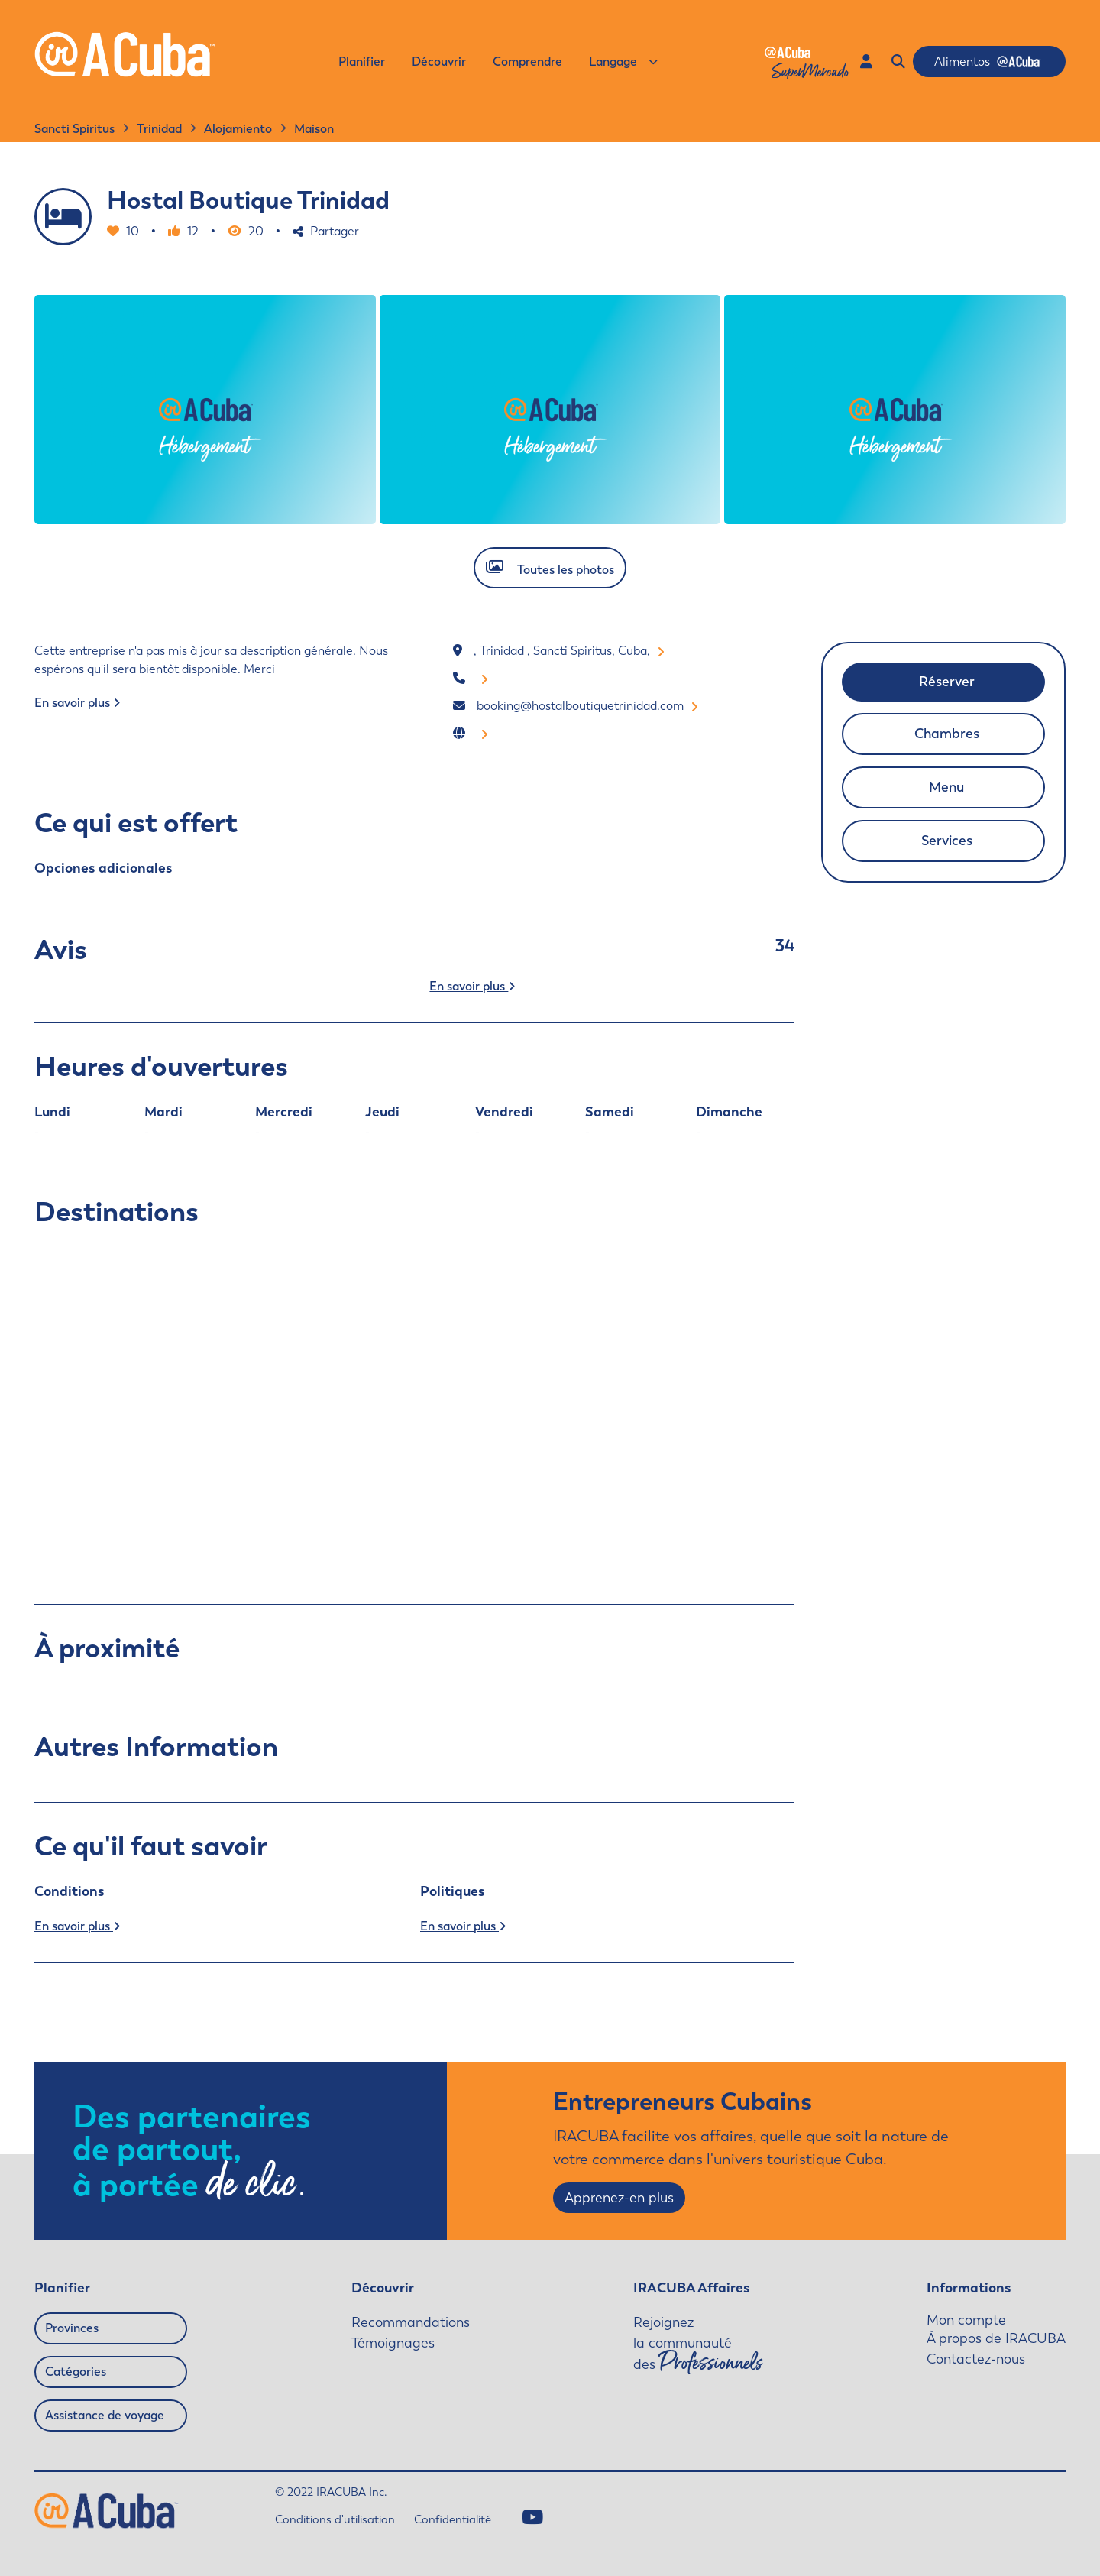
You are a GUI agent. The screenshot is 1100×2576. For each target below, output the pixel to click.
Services (946, 840)
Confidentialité (452, 2519)
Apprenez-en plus (619, 2197)
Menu (946, 787)
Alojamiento (238, 129)
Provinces (72, 2328)
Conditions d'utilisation (335, 2519)
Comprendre (527, 61)
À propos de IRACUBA (996, 2338)
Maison (314, 129)
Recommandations (410, 2322)
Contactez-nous (976, 2359)
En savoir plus (77, 702)
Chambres (946, 733)
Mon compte (966, 2320)
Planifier (361, 61)
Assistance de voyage (104, 2415)
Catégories (75, 2371)
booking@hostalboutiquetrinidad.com (587, 705)
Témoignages (393, 2343)
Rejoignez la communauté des (697, 2344)
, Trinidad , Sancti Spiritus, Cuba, (569, 650)
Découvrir (439, 61)
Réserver (947, 681)
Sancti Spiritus (74, 129)
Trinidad (159, 129)
